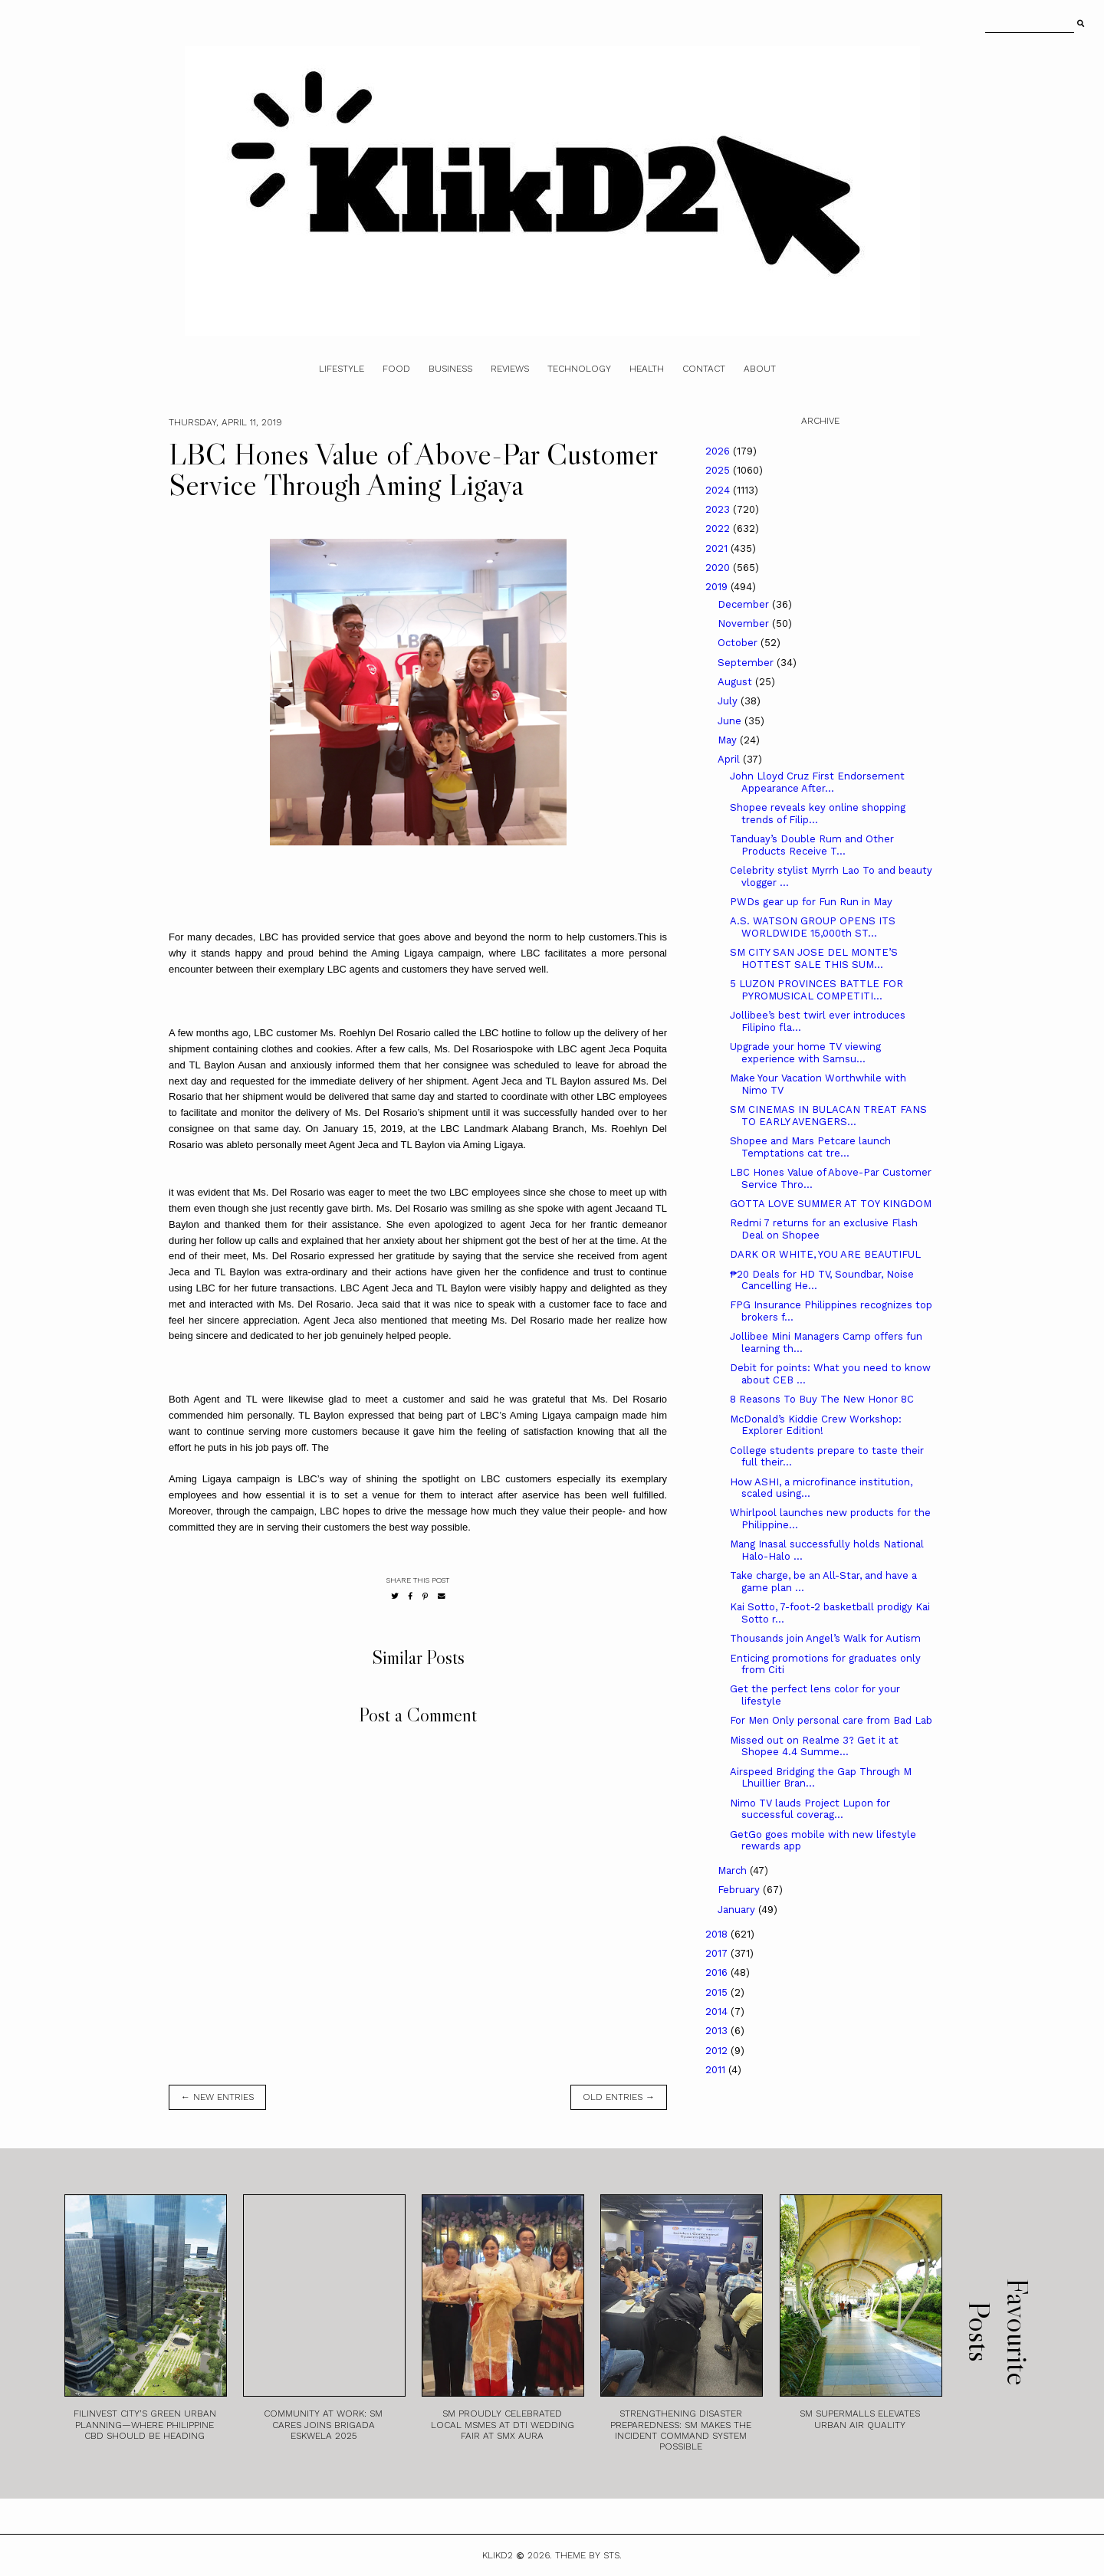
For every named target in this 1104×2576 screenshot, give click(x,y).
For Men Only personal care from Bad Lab (831, 1720)
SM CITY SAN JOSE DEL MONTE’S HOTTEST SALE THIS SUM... (814, 958)
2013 (718, 2030)
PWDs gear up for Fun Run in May (811, 901)
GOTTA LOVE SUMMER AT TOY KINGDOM (831, 1203)
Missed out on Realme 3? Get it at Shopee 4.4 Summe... (814, 1746)
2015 (718, 1992)
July (729, 701)
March (734, 1870)
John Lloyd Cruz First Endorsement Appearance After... (817, 782)
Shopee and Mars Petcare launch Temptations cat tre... (810, 1147)
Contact (703, 368)
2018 (718, 1934)
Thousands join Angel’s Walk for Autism (825, 1638)
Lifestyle (341, 368)
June (731, 721)
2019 (718, 586)
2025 (719, 470)
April (730, 759)
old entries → (619, 2097)
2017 (718, 1953)
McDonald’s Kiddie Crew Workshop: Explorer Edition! (816, 1425)
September (747, 662)
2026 (719, 451)
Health (646, 368)
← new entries (217, 2097)
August (736, 681)
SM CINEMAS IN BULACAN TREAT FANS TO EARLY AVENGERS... (828, 1115)
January (738, 1909)
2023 (719, 509)
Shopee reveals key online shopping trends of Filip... (817, 813)
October (739, 642)
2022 (719, 528)
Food (396, 368)
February (740, 1889)
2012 (718, 2050)
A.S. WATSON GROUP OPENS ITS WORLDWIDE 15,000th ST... (812, 927)
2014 (718, 2011)
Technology (579, 368)
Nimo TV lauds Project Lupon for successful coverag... (810, 1809)
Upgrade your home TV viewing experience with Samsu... (805, 1053)
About (760, 368)
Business (450, 368)
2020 (719, 567)
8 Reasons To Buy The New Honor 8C (822, 1399)
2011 (716, 2070)
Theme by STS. (588, 2555)
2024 (719, 490)
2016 (718, 1972)
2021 (718, 548)
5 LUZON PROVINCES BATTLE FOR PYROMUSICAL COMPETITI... (816, 990)
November (745, 623)
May (729, 740)
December (745, 604)
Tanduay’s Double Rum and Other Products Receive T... (812, 845)
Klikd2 (497, 2555)
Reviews (510, 368)
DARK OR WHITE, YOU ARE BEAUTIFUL (825, 1254)
